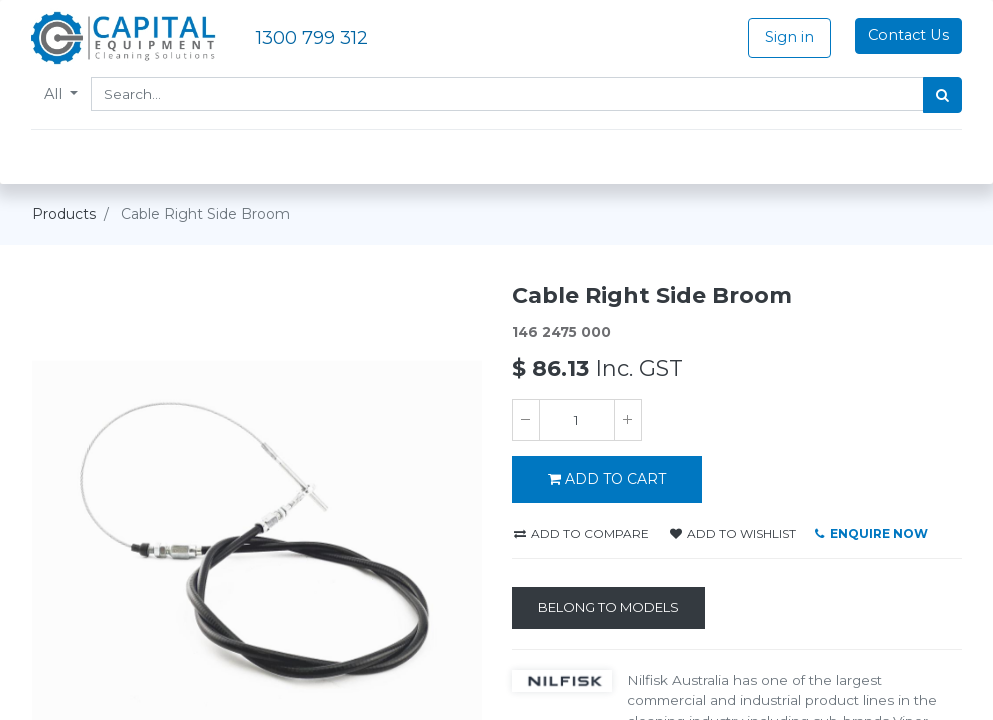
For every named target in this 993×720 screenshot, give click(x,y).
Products (64, 214)
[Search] (942, 95)
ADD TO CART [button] (607, 479)
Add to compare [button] (581, 533)
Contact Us (907, 35)
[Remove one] (526, 420)
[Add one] (628, 420)
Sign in (788, 37)
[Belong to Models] (608, 608)
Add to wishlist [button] (733, 533)
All (56, 94)
